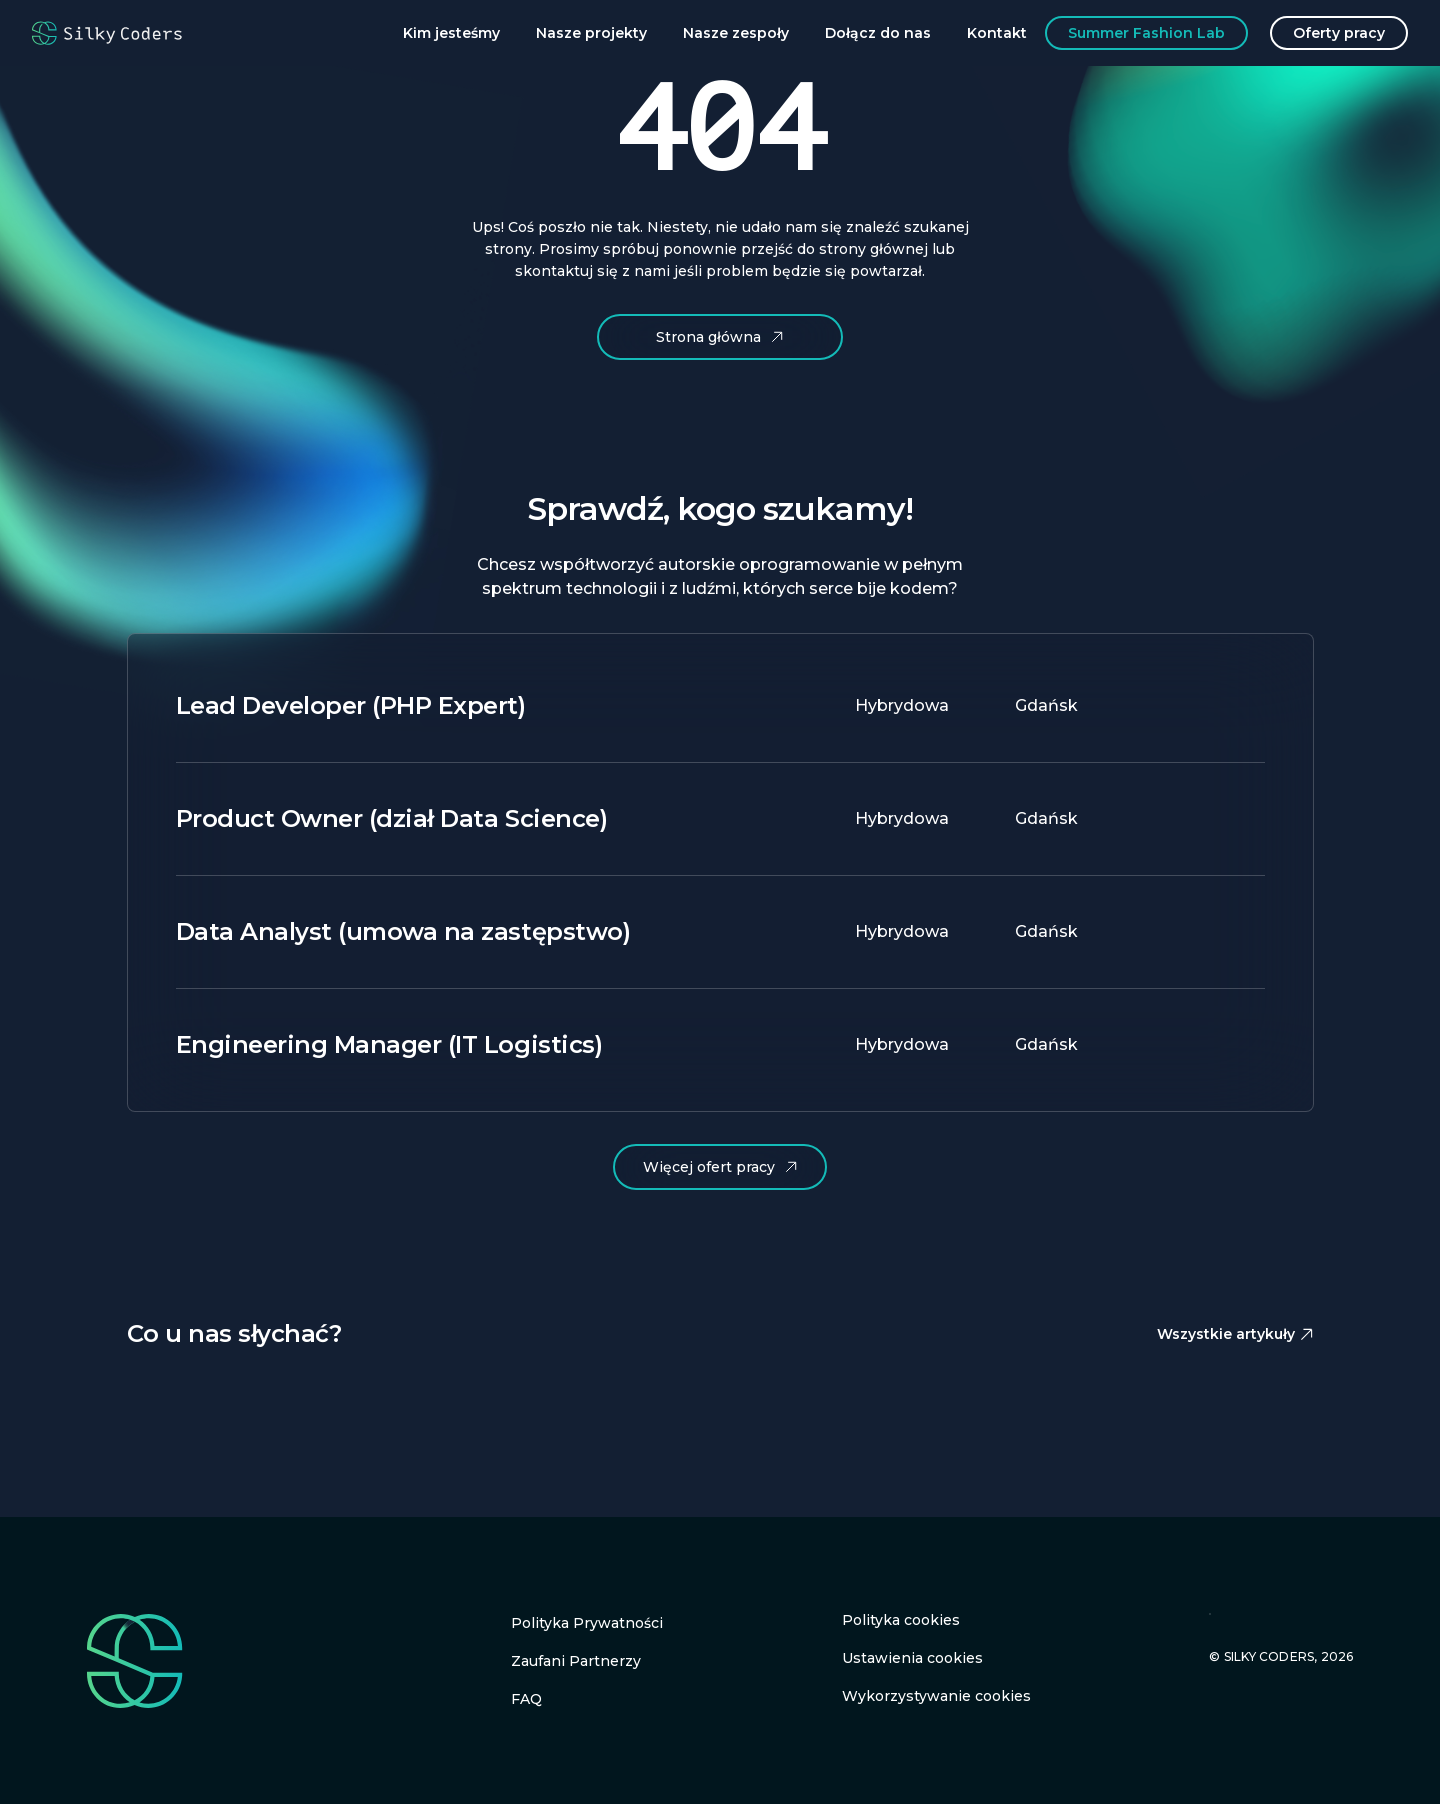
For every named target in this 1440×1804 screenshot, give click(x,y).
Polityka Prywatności (587, 1623)
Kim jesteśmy (451, 33)
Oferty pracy (1339, 33)
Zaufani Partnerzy (576, 1661)
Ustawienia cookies (912, 1658)
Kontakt (997, 33)
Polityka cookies (901, 1620)
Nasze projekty (591, 33)
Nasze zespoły (736, 33)
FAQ (526, 1699)
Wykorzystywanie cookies (936, 1696)
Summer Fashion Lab (1146, 33)
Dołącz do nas (878, 33)
